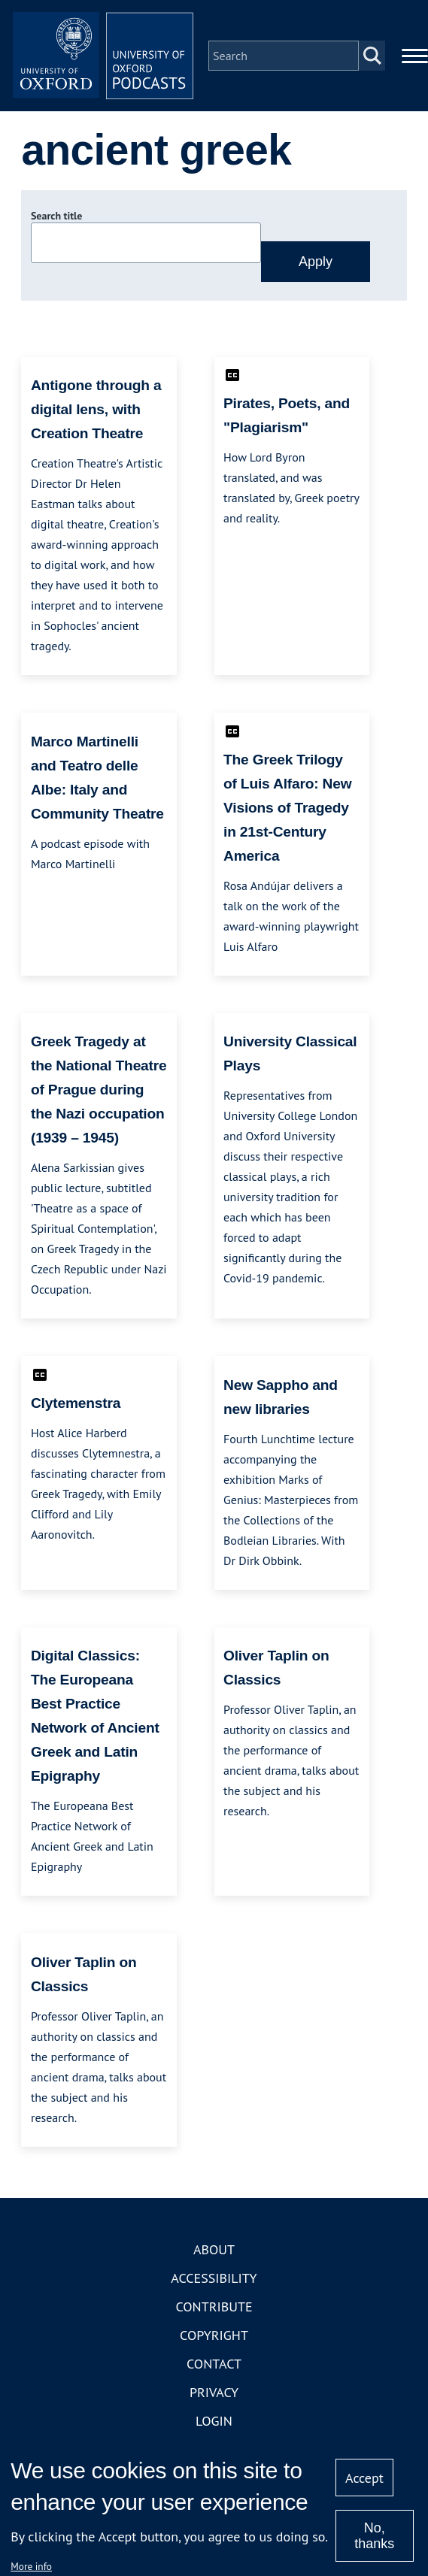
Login (214, 2420)
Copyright (214, 2335)
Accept (364, 2478)
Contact (214, 2363)
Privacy (214, 2392)
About (214, 2249)
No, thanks (374, 2535)
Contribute (213, 2306)
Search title (56, 215)
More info (31, 2566)
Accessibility (213, 2278)
